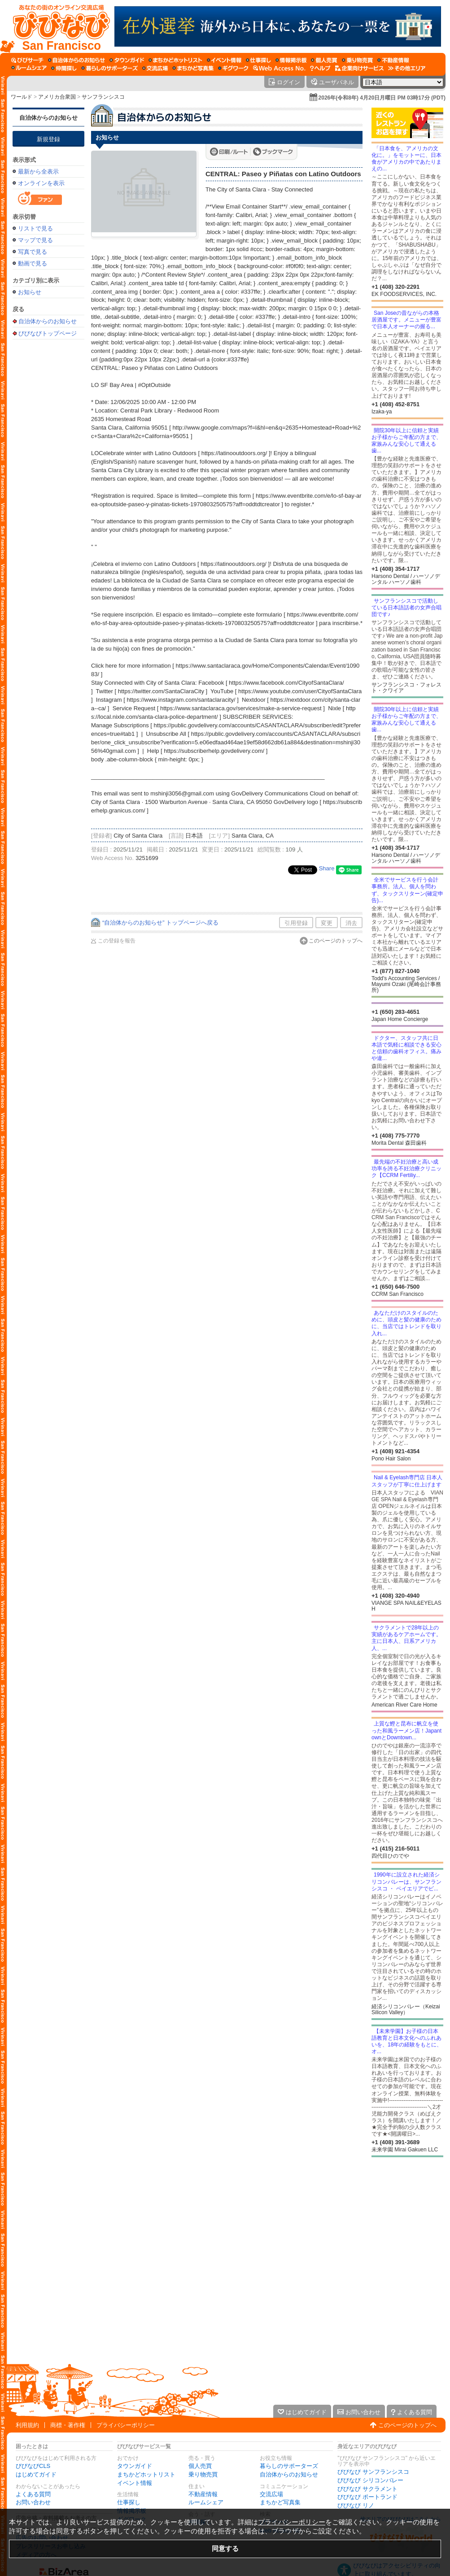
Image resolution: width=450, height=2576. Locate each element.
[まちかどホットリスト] (175, 60)
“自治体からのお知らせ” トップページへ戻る (160, 922)
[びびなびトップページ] (57, 26)
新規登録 (48, 139)
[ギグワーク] (233, 68)
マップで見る (35, 240)
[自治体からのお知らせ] (76, 60)
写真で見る (32, 252)
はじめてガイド (36, 2474)
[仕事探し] (258, 60)
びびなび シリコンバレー (370, 2480)
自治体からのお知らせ (48, 117)
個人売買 (200, 2466)
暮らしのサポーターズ (289, 2466)
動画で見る (32, 263)
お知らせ (29, 292)
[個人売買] (324, 60)
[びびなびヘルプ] (320, 68)
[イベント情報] (224, 60)
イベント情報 (134, 2483)
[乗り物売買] (357, 60)
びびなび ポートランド (367, 2496)
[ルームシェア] (29, 68)
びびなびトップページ (47, 333)
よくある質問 (33, 2494)
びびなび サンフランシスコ (373, 2471)
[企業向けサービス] (359, 68)
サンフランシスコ (103, 97)
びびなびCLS (33, 2466)
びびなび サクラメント (367, 2488)
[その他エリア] (406, 68)
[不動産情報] (393, 60)
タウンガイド (134, 2466)
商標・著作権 (67, 2425)
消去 (351, 923)
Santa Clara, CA (253, 835)
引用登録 (296, 923)
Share (327, 868)
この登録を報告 (116, 941)
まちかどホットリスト (146, 2474)
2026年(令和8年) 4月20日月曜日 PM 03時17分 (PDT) (382, 98)
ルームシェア (205, 2502)
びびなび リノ (355, 2505)
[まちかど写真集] (193, 68)
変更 (326, 923)
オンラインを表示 (41, 183)
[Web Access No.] (279, 68)
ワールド (21, 97)
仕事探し (128, 2502)
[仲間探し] (64, 68)
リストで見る (35, 228)
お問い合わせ (33, 2502)
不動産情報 (203, 2494)
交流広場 (271, 2494)
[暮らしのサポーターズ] (109, 68)
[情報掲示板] (290, 60)
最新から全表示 (38, 171)
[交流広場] (155, 68)
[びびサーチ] (27, 60)
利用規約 (27, 2425)
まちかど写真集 (280, 2502)
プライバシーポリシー (125, 2425)
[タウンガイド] (126, 60)
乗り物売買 (203, 2474)
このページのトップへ (336, 941)
